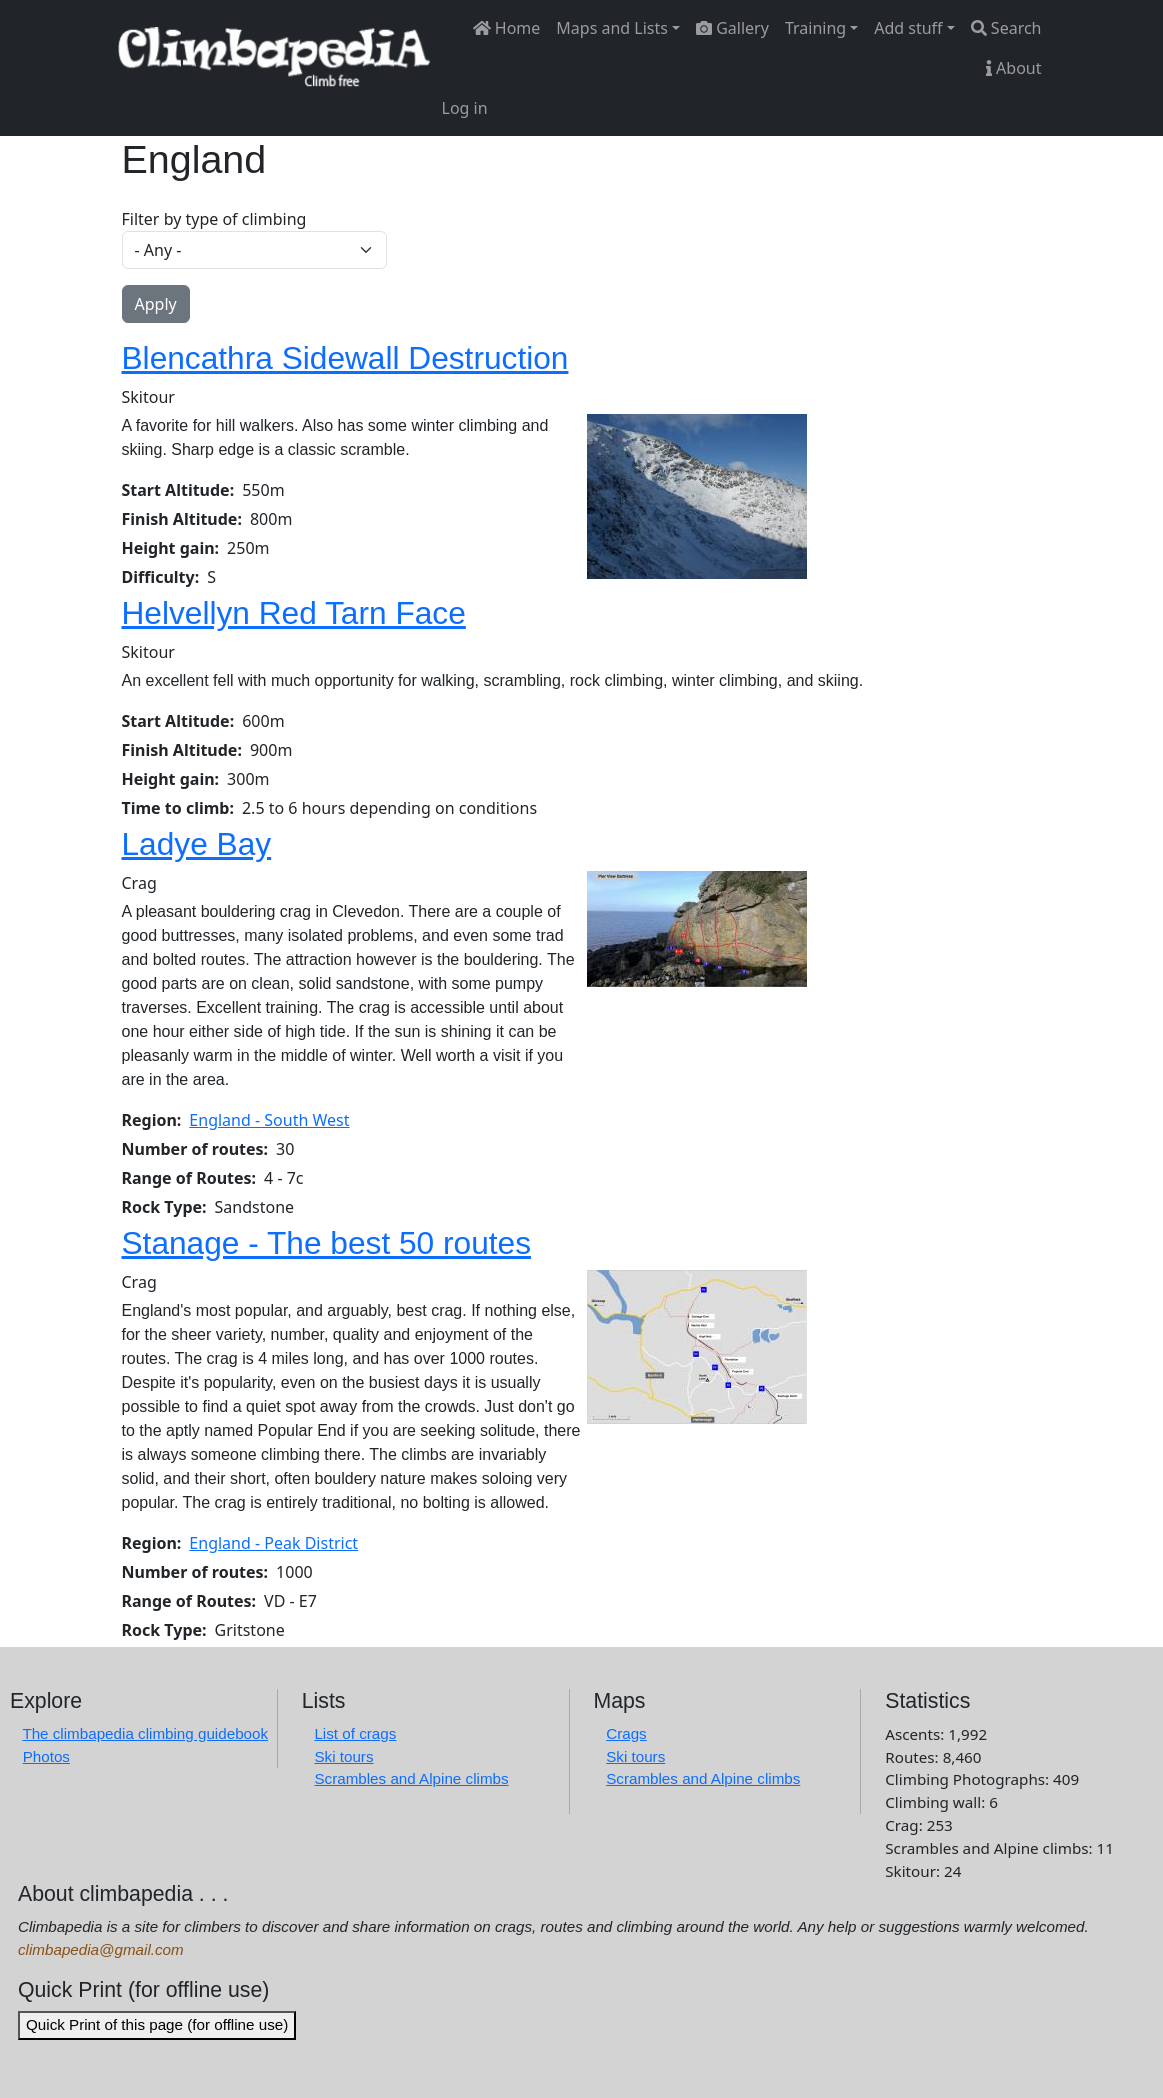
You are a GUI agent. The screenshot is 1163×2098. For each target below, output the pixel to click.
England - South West (269, 1120)
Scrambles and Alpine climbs (411, 1778)
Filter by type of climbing (214, 219)
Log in (465, 108)
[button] (697, 495)
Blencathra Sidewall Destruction (345, 358)
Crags (626, 1733)
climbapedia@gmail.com (101, 1949)
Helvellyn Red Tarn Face (294, 613)
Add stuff (908, 28)
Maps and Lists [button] (612, 28)
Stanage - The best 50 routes (326, 1243)
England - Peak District (273, 1543)
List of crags (355, 1733)
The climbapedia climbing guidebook (145, 1733)
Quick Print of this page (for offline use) (157, 2024)
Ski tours (343, 1756)
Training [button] (815, 28)
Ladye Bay (197, 844)
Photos (46, 1756)
